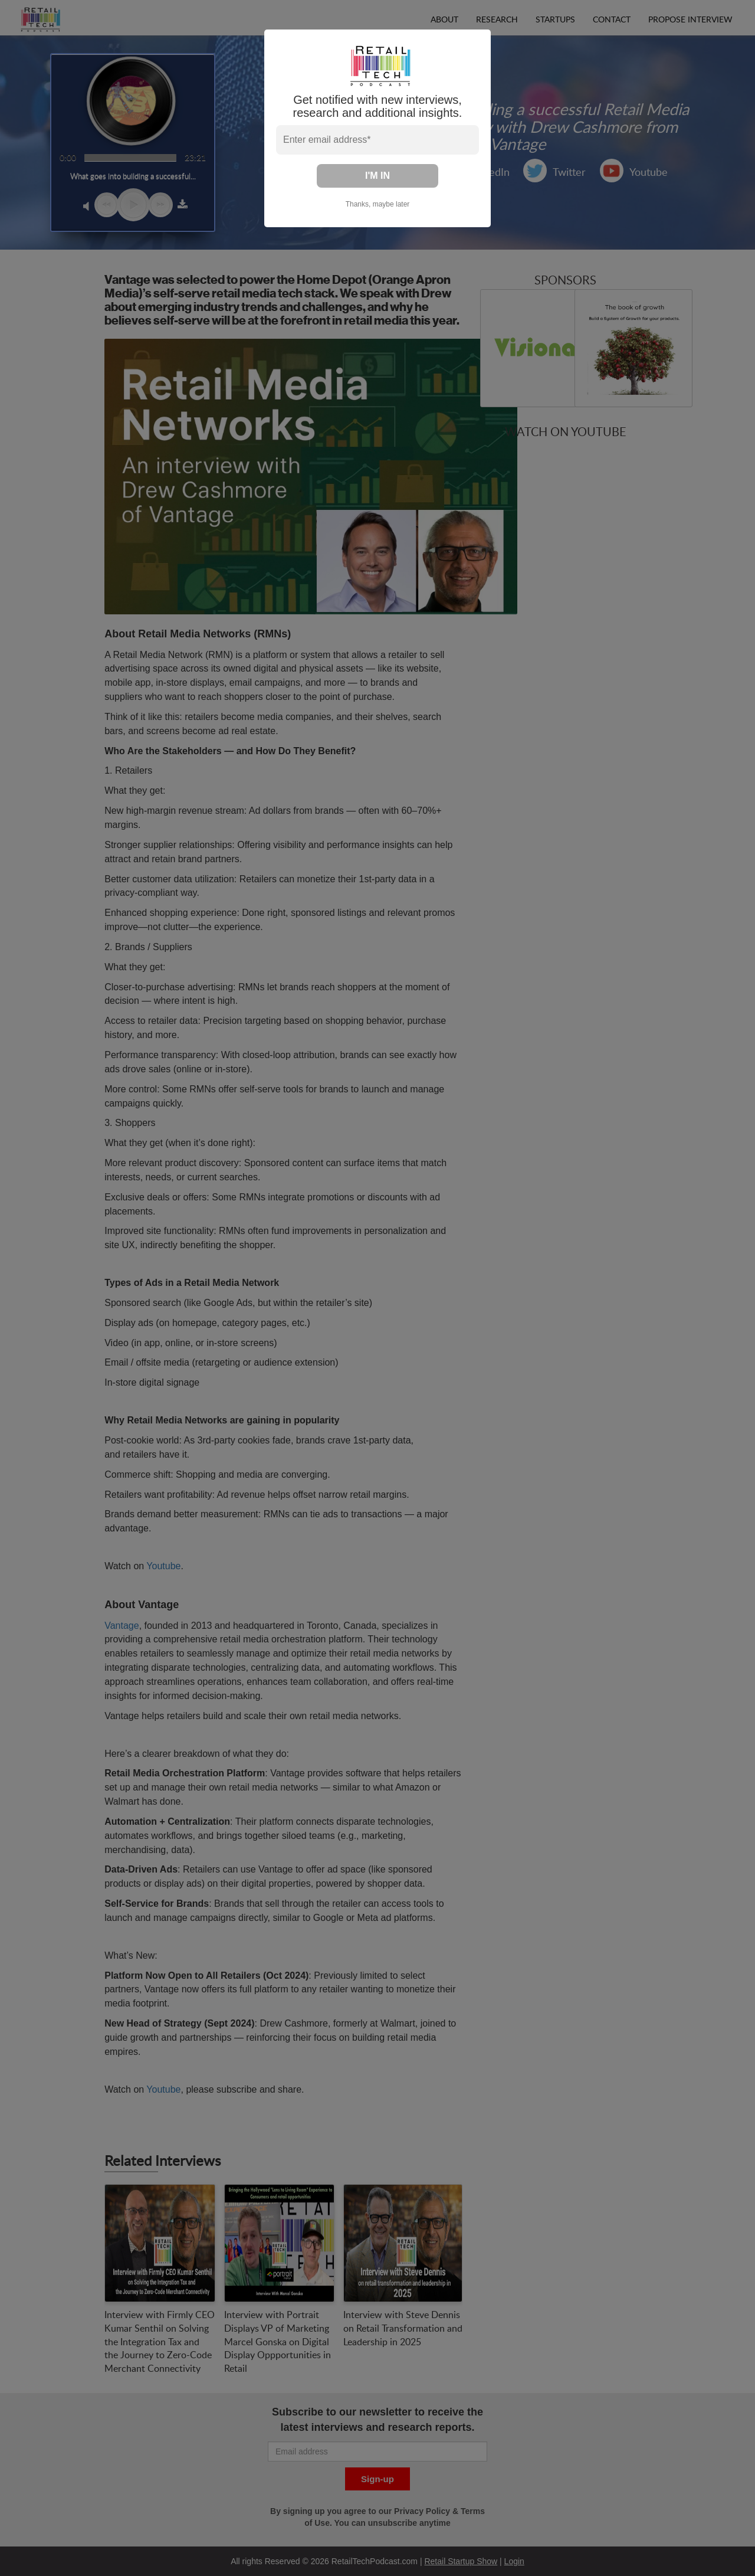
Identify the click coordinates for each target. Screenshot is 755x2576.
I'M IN (377, 176)
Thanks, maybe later (378, 204)
